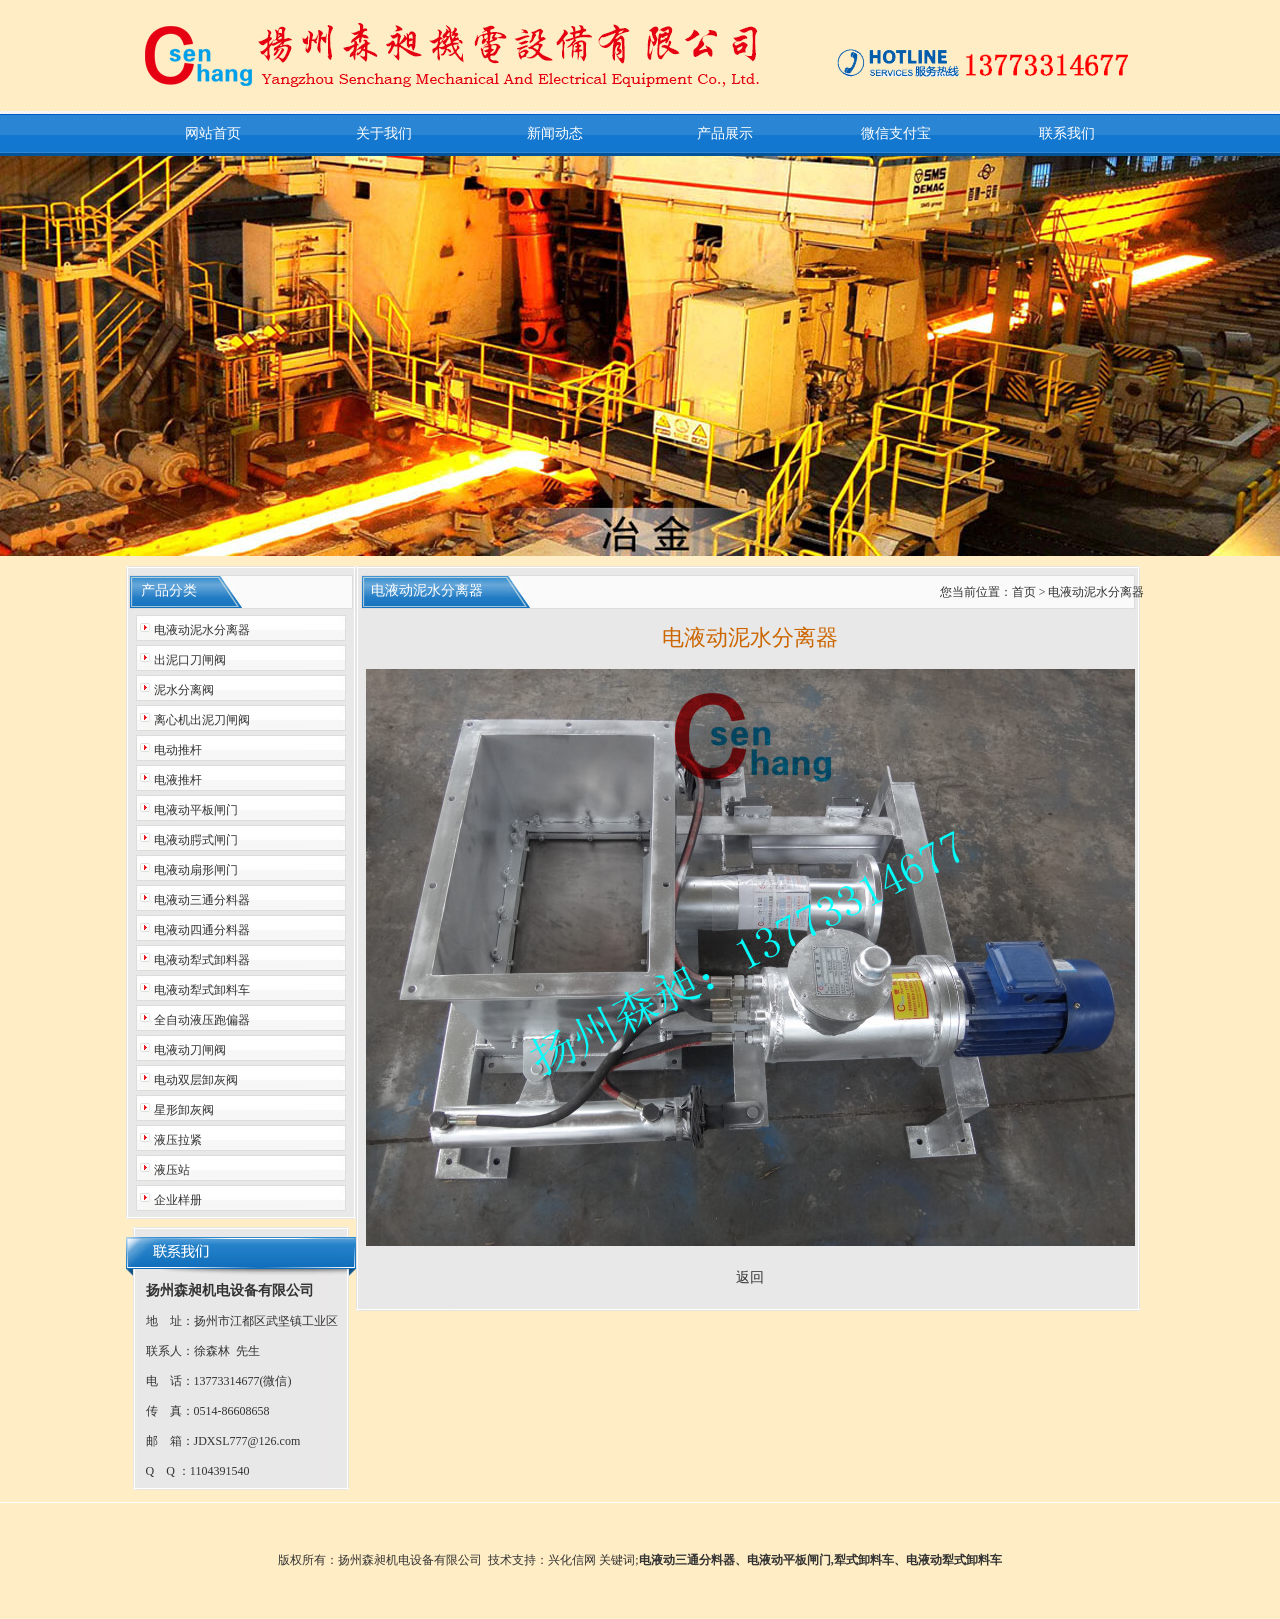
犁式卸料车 (864, 1560)
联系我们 (1067, 133)
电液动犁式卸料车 (954, 1560)
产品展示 (725, 133)
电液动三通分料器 (687, 1560)
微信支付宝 (896, 133)
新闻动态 (555, 133)
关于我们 (384, 133)
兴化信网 (572, 1560)
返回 (750, 1277)
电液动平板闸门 (789, 1560)
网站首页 (213, 133)
